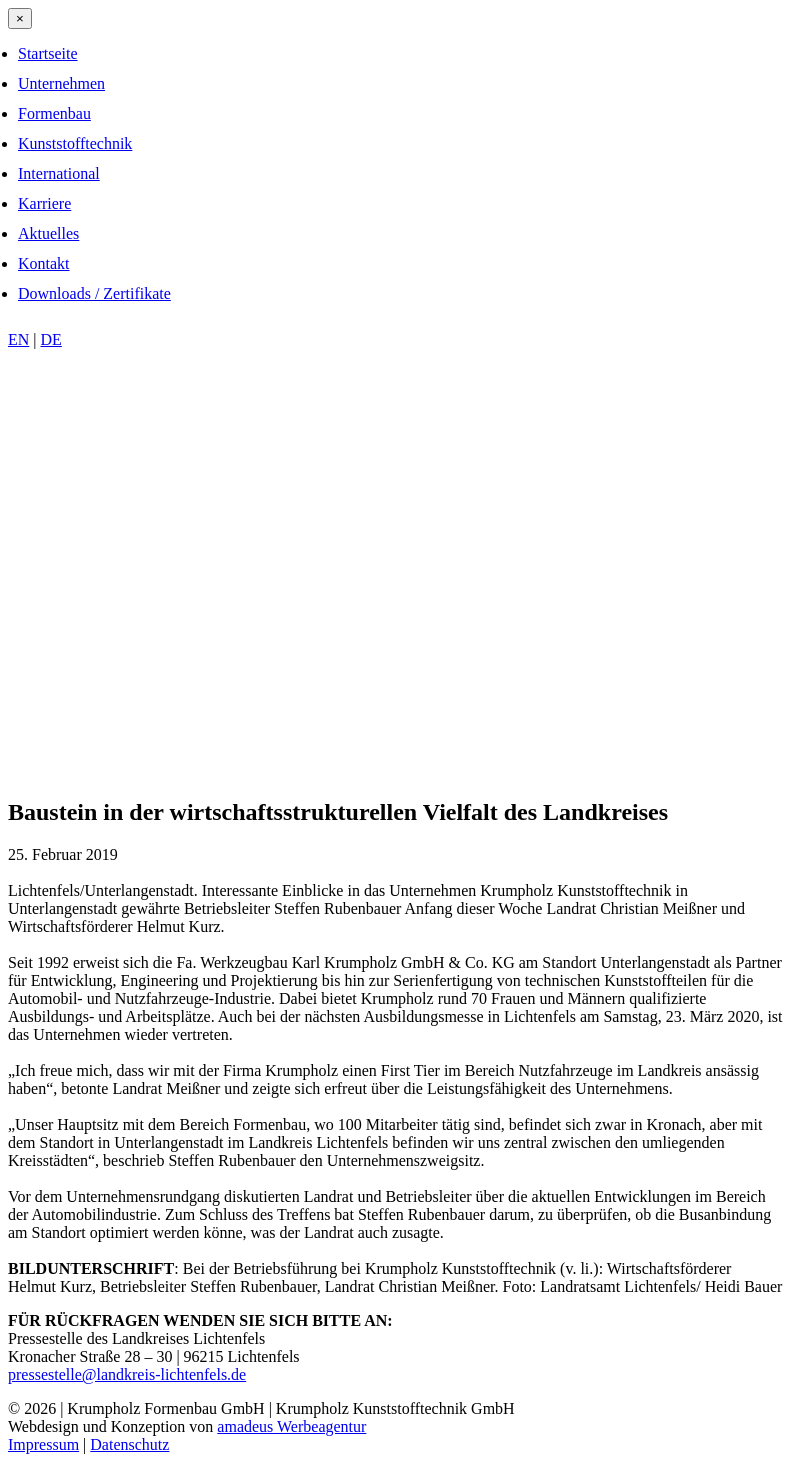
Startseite (48, 53)
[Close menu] (20, 18)
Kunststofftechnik (75, 143)
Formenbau (54, 113)
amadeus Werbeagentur (291, 1426)
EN (18, 339)
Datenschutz (129, 1444)
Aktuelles (48, 233)
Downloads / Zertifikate (94, 293)
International (59, 173)
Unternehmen (61, 83)
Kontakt (44, 263)
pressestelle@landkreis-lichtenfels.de (127, 1374)
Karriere (44, 203)
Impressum (43, 1444)
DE (51, 339)
